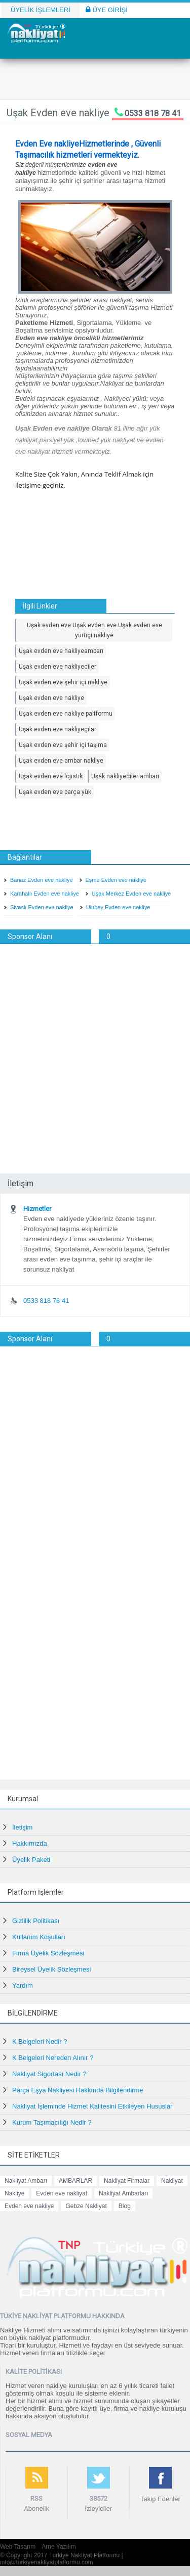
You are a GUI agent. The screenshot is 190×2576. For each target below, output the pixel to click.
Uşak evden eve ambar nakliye (61, 760)
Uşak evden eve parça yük (55, 791)
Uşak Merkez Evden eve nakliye (131, 894)
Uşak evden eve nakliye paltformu (65, 713)
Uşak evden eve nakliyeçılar (57, 729)
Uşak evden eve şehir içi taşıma (63, 744)
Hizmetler (37, 1208)
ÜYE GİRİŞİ (107, 10)
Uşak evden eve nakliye (51, 697)
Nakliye (14, 2193)
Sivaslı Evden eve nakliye (41, 907)
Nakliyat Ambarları (123, 2193)
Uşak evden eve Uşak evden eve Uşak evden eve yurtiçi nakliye (94, 630)
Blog (125, 2206)
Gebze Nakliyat (85, 2206)
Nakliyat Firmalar (126, 2180)
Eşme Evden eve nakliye (116, 880)
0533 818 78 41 (153, 113)
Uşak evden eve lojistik (51, 776)
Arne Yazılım (59, 2546)
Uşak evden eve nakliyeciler (57, 666)
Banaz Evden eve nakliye (41, 880)
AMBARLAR (75, 2180)
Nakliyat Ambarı (26, 2180)
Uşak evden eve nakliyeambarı (61, 650)
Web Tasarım (17, 2546)
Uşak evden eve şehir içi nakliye (63, 682)
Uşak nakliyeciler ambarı (125, 776)
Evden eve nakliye (29, 2206)
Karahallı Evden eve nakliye (44, 894)
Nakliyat (172, 2180)
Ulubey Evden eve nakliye (118, 907)
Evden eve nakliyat (61, 2193)
